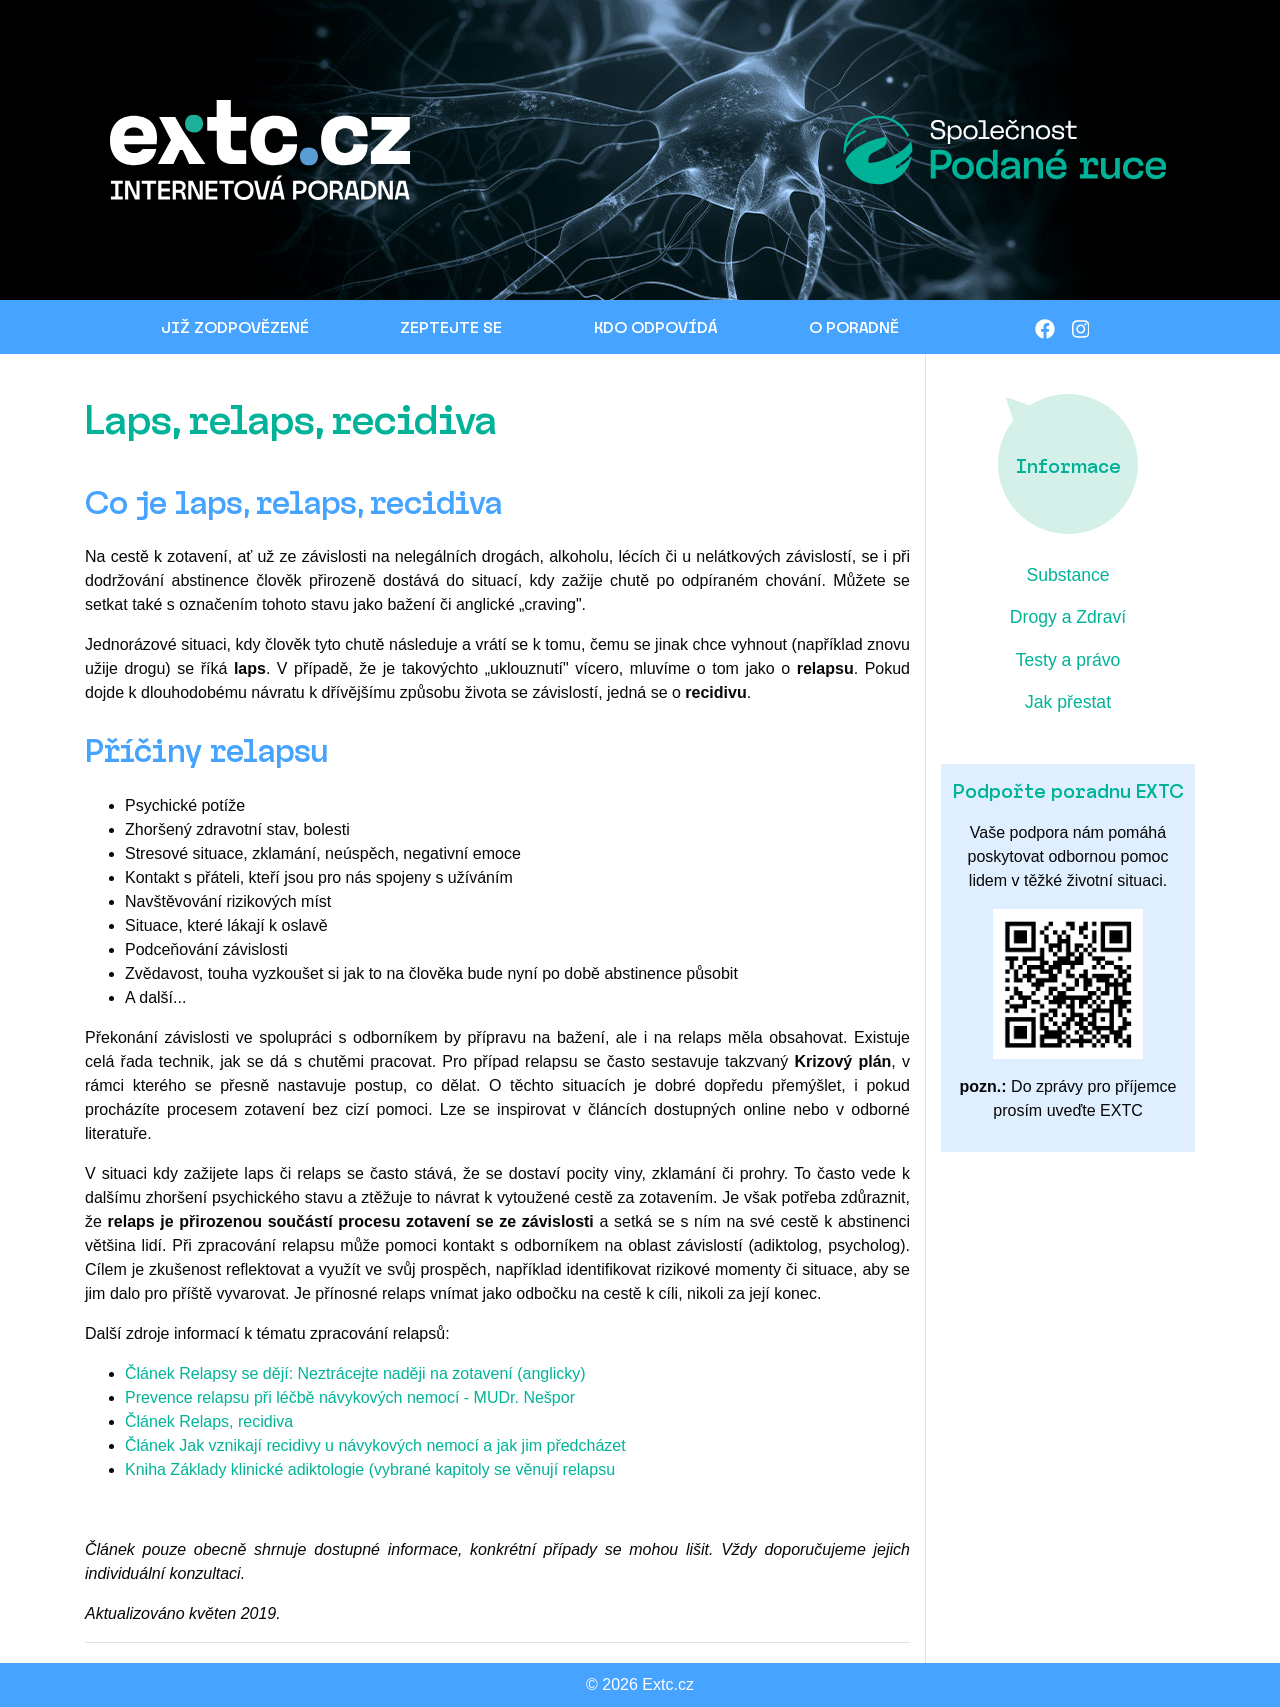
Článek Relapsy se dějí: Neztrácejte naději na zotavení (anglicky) (355, 1373)
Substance (1067, 575)
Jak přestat (1068, 702)
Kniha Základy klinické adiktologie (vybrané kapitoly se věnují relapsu (370, 1469)
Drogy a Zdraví (1068, 617)
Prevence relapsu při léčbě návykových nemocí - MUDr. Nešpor (350, 1397)
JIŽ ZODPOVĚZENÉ (235, 326)
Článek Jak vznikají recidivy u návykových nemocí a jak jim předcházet (375, 1445)
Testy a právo (1068, 660)
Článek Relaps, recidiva (209, 1421)
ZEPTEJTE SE (451, 326)
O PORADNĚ (854, 326)
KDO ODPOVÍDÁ (655, 326)
